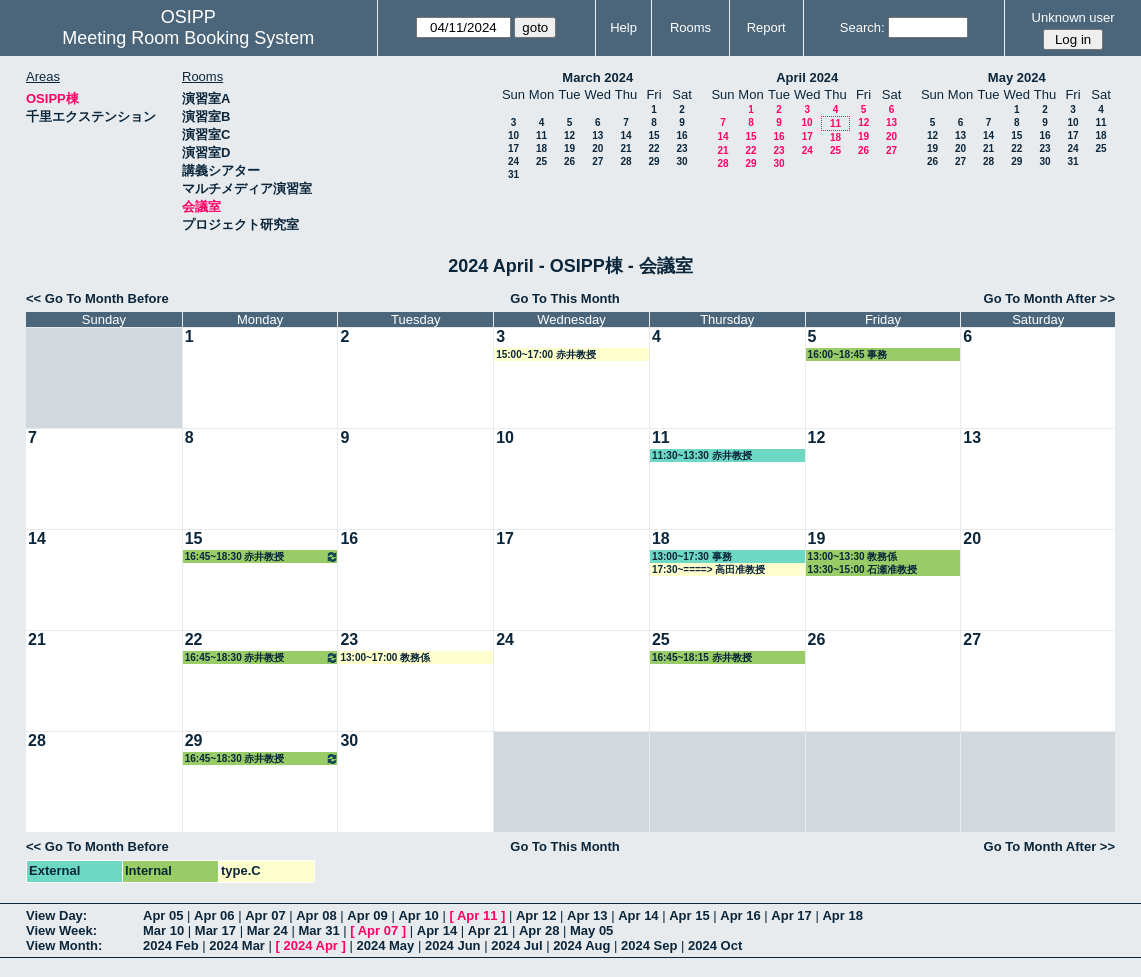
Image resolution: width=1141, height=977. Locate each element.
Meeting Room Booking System (188, 38)
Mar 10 (163, 930)
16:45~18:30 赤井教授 (262, 556)
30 (681, 161)
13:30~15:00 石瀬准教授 (863, 569)
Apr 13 (587, 915)
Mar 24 (267, 930)
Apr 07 (265, 915)
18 (541, 148)
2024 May (385, 945)
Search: (862, 27)
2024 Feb (171, 945)
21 (625, 148)
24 (513, 161)
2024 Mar (237, 945)
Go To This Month (565, 298)
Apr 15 (689, 915)
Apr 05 (163, 915)
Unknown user (1073, 17)
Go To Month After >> (1049, 298)
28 (625, 161)
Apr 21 (488, 930)
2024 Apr (310, 945)
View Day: (56, 915)
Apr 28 (539, 930)
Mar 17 (215, 930)
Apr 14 (638, 915)
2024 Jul (516, 945)
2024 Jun (453, 945)
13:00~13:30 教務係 (853, 556)
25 (541, 161)
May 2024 (1017, 77)
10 (513, 135)
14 (625, 135)
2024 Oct (715, 945)
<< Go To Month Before (97, 298)
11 (541, 135)
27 (597, 161)
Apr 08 (316, 915)
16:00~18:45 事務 (848, 354)
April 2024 (807, 77)
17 (513, 148)
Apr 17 (791, 915)
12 (569, 135)
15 (653, 135)
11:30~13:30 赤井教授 (702, 455)
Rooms (690, 27)
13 (597, 135)
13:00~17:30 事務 (692, 556)
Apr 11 (477, 915)
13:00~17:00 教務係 (385, 657)
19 (569, 148)
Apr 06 (214, 915)
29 (653, 161)
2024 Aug (581, 945)
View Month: (64, 945)
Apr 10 (418, 915)
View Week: (61, 930)
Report (766, 27)
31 (513, 174)
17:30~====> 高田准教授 (708, 569)
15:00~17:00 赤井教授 (546, 354)
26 (569, 161)
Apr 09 (367, 915)
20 (597, 148)
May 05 (591, 930)
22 (653, 148)
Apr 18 (842, 915)
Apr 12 (536, 915)
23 (681, 148)
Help (623, 27)
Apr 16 (740, 915)
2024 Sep (649, 945)
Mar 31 (318, 930)
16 (681, 135)
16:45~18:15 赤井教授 (702, 657)
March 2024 (597, 77)
